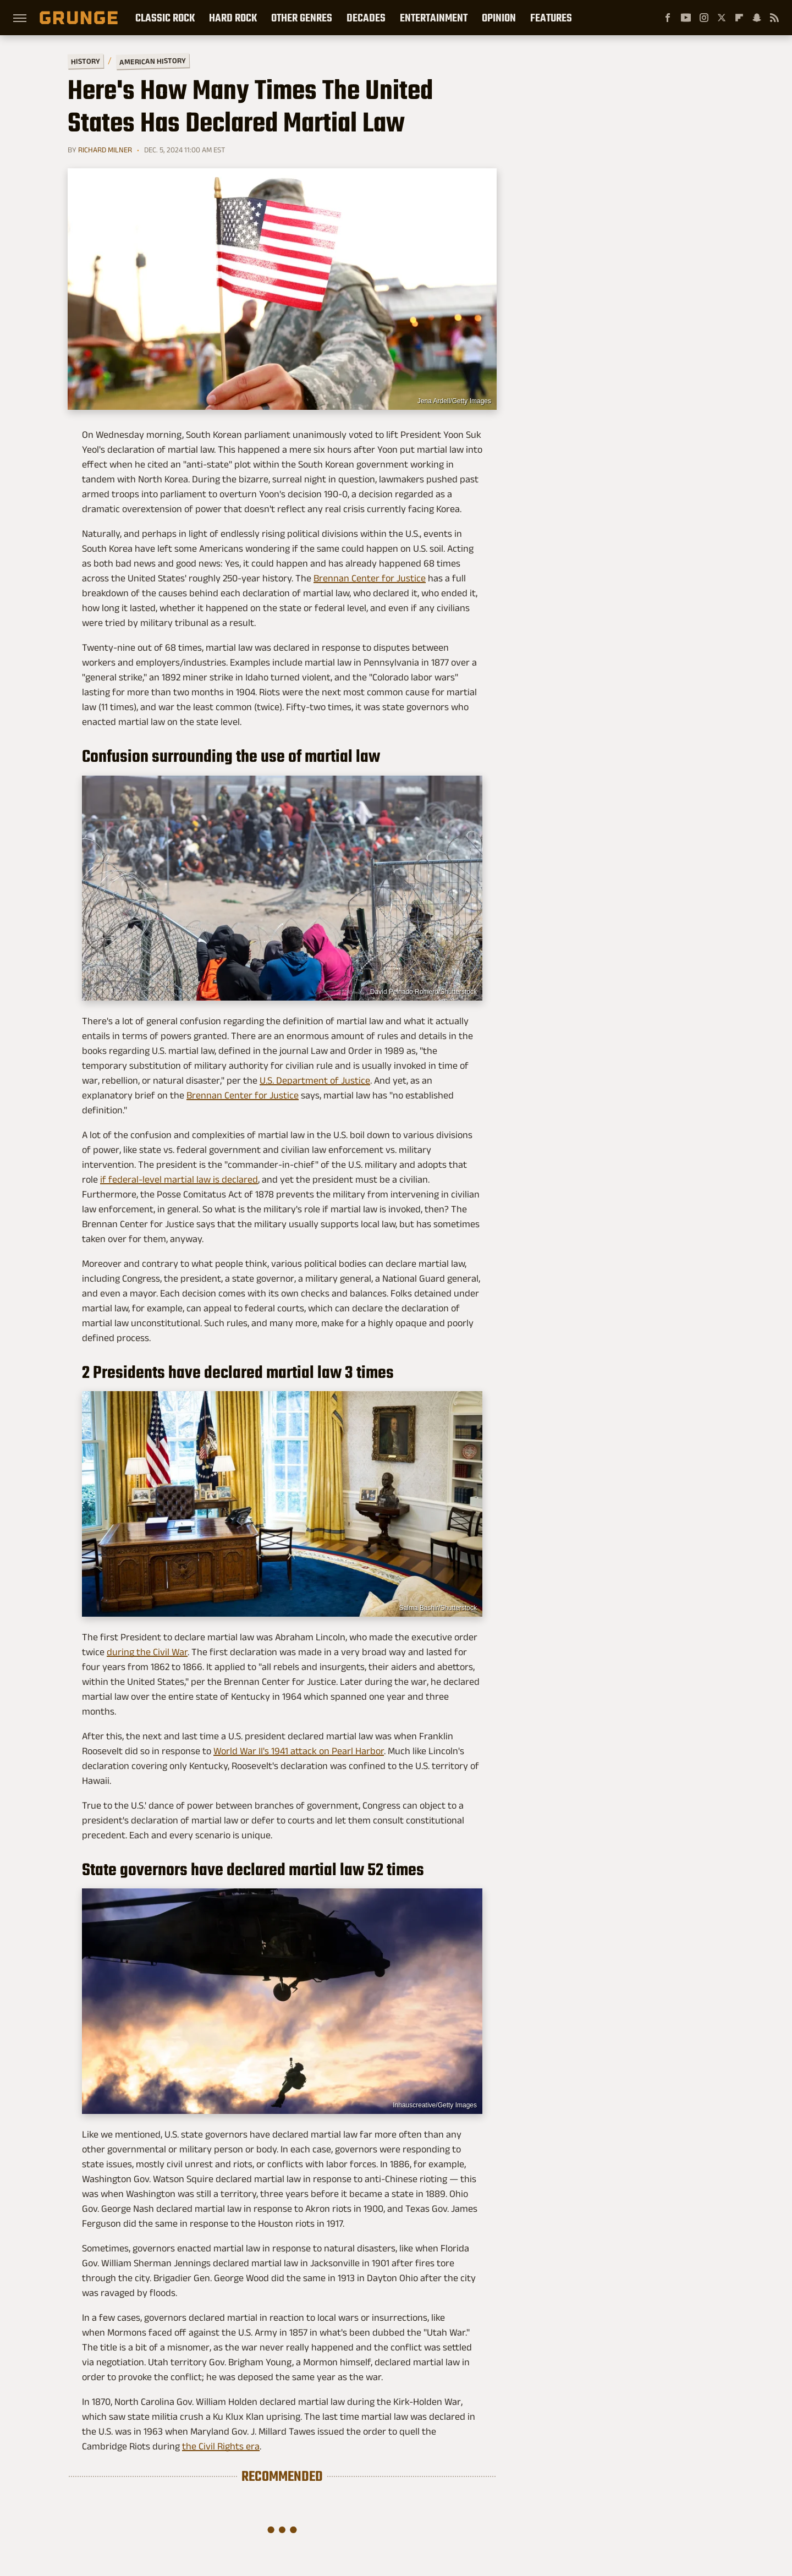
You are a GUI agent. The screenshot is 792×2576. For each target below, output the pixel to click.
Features (551, 17)
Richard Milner (105, 149)
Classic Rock (165, 17)
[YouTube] (686, 17)
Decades (366, 17)
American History (152, 61)
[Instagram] (704, 17)
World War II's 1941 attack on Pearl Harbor (298, 1750)
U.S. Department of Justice (315, 1080)
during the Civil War (147, 1651)
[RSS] (774, 17)
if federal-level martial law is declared (179, 1179)
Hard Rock (233, 17)
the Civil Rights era (221, 2446)
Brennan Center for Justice (370, 578)
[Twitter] (721, 17)
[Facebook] (667, 17)
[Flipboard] (739, 17)
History (85, 60)
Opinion (499, 17)
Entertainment (434, 17)
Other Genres (301, 17)
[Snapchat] (756, 17)
